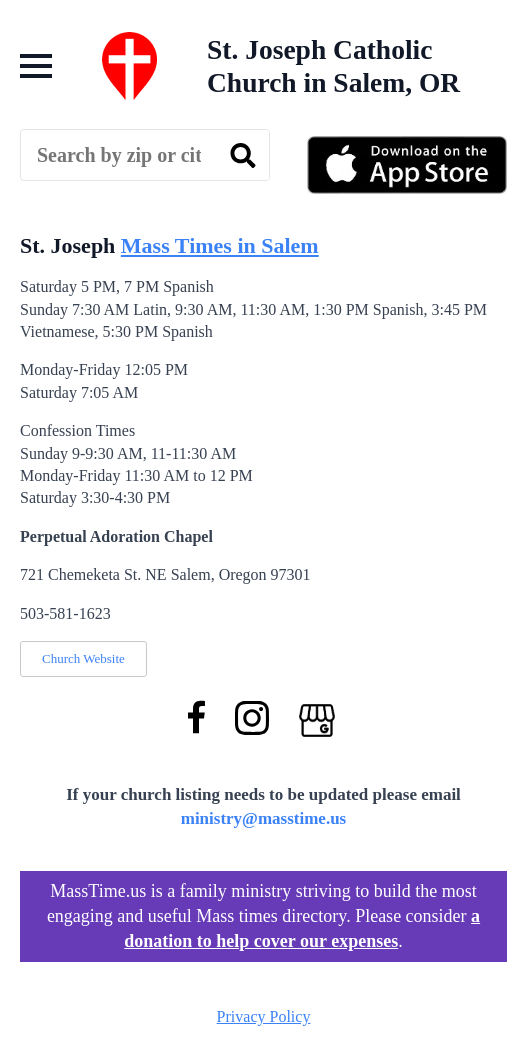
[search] (243, 156)
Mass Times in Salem (220, 245)
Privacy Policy (264, 1016)
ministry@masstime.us (264, 818)
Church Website (83, 658)
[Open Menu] (36, 66)
